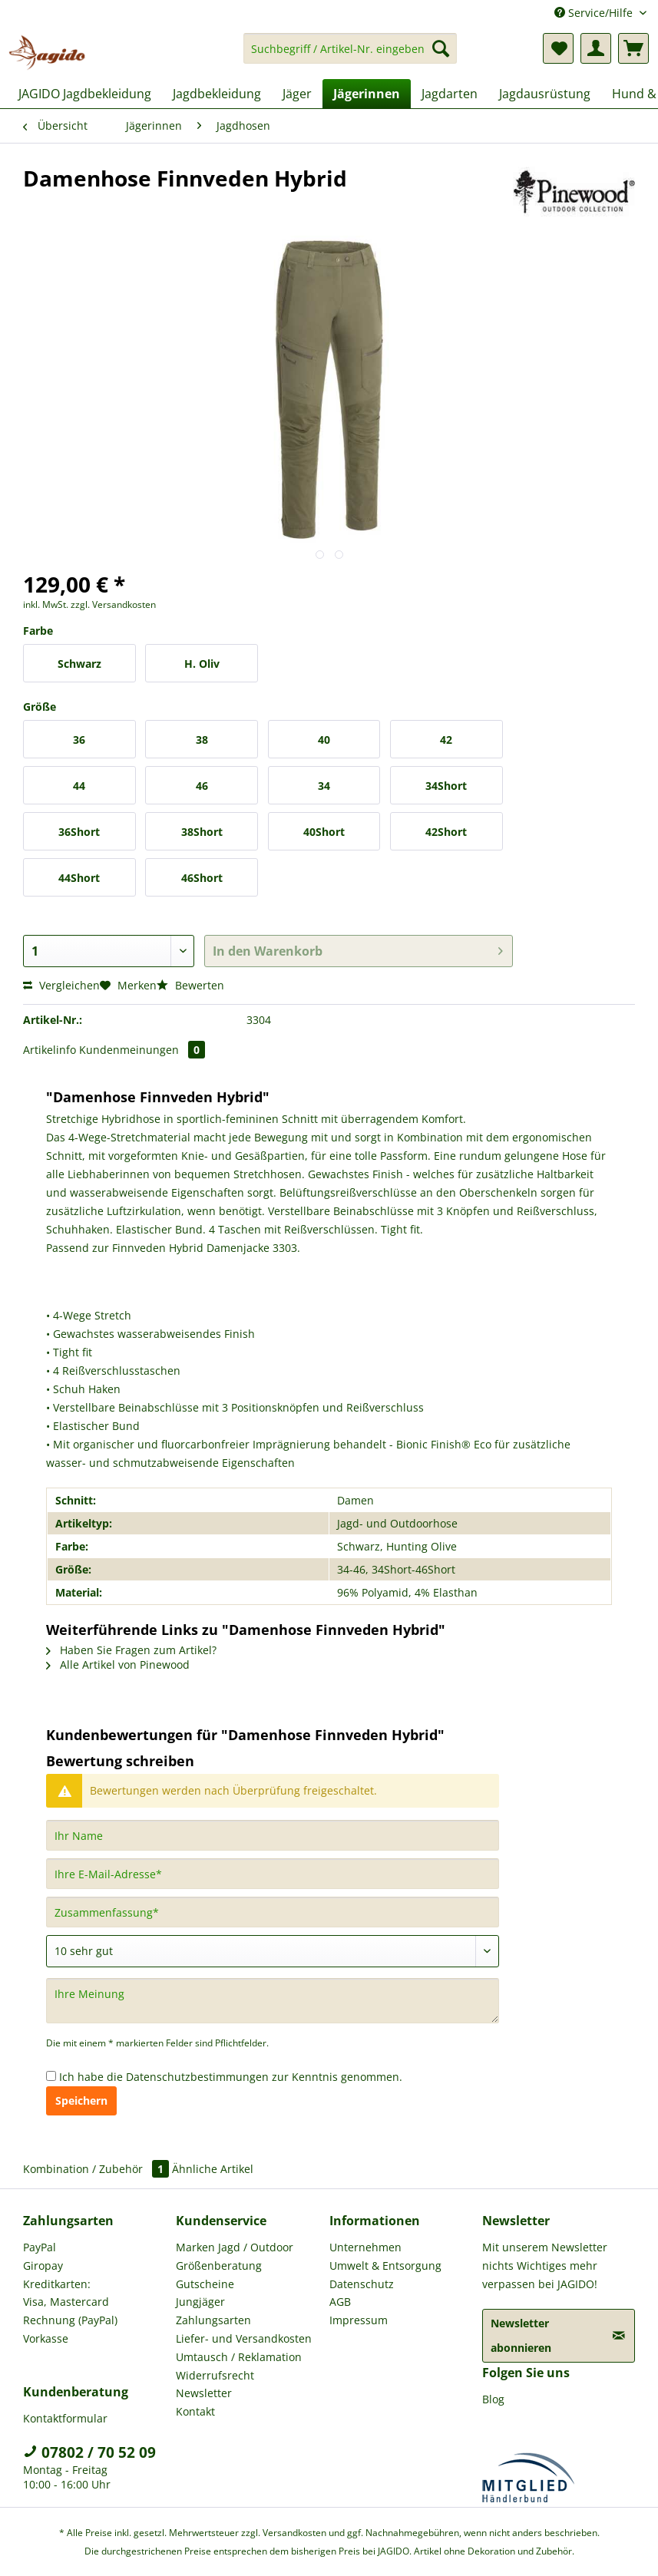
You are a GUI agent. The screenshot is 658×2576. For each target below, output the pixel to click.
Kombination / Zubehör (97, 2169)
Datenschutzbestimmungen (197, 2076)
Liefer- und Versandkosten (244, 2338)
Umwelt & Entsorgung (385, 2265)
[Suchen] (441, 48)
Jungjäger (200, 2301)
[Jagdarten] (449, 93)
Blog (493, 2399)
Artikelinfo (49, 1049)
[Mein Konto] (595, 48)
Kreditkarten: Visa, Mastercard (66, 2293)
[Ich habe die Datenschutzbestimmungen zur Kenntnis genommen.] (51, 2076)
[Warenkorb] (633, 48)
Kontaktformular (65, 2418)
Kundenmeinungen (142, 1049)
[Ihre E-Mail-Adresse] (272, 1873)
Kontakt (195, 2411)
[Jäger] (297, 93)
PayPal (39, 2247)
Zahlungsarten (213, 2320)
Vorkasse (45, 2338)
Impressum (358, 2320)
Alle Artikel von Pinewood (118, 1664)
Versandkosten (294, 2532)
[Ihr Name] (272, 1835)
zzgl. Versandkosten (113, 604)
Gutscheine (205, 2284)
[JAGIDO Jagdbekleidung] (85, 93)
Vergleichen (61, 985)
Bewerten (190, 985)
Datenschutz (361, 2284)
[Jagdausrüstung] (544, 93)
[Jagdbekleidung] (217, 93)
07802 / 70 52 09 (89, 2452)
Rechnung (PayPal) (70, 2320)
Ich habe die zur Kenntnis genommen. (230, 2076)
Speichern (81, 2100)
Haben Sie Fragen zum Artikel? (131, 1650)
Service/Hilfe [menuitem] (595, 12)
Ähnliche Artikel (212, 2169)
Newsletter (204, 2393)
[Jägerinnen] (366, 93)
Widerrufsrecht (215, 2375)
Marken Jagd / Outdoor (234, 2247)
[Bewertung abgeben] (272, 1951)
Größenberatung (219, 2265)
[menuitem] (350, 55)
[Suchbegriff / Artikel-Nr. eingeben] (350, 48)
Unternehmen (365, 2247)
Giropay (43, 2265)
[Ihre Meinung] (272, 2000)
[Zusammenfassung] (272, 1912)
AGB (340, 2301)
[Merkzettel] (558, 48)
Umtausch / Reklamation (239, 2357)
